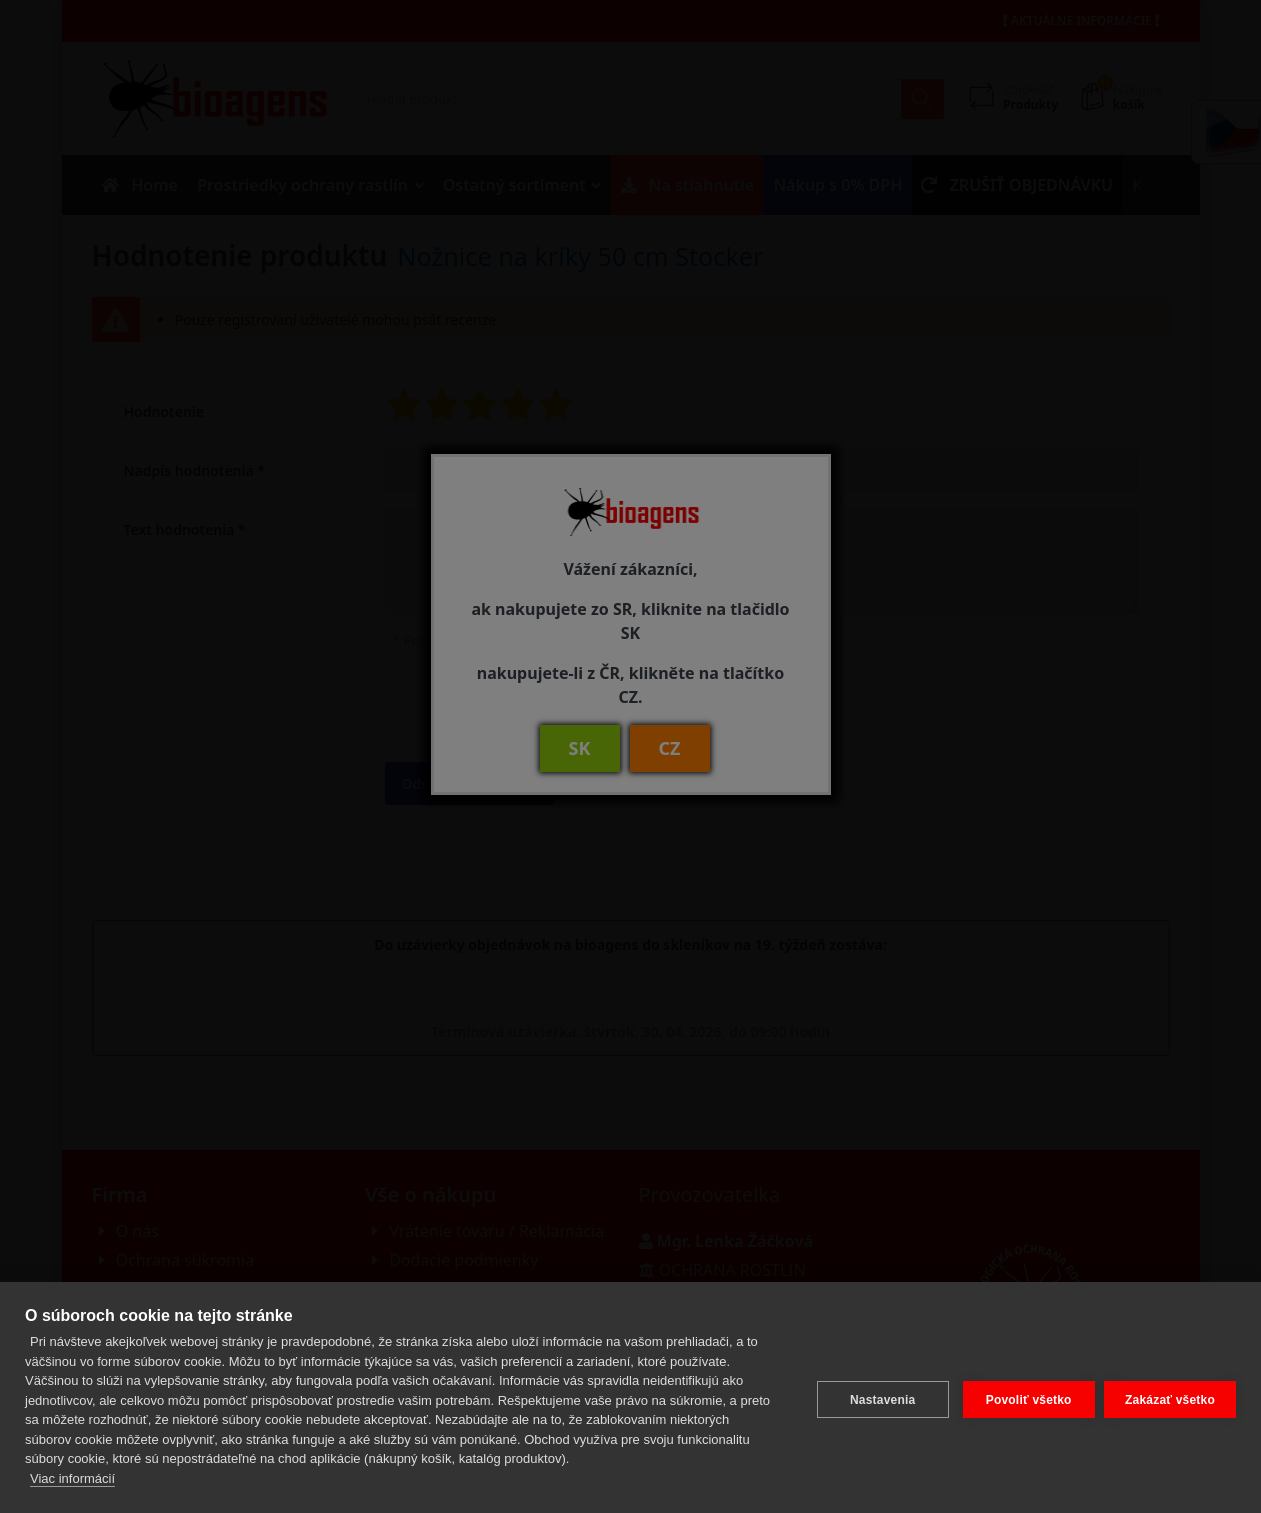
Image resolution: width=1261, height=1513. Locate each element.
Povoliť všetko (1024, 1397)
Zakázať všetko (1170, 1397)
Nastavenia (877, 1397)
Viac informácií (72, 1478)
